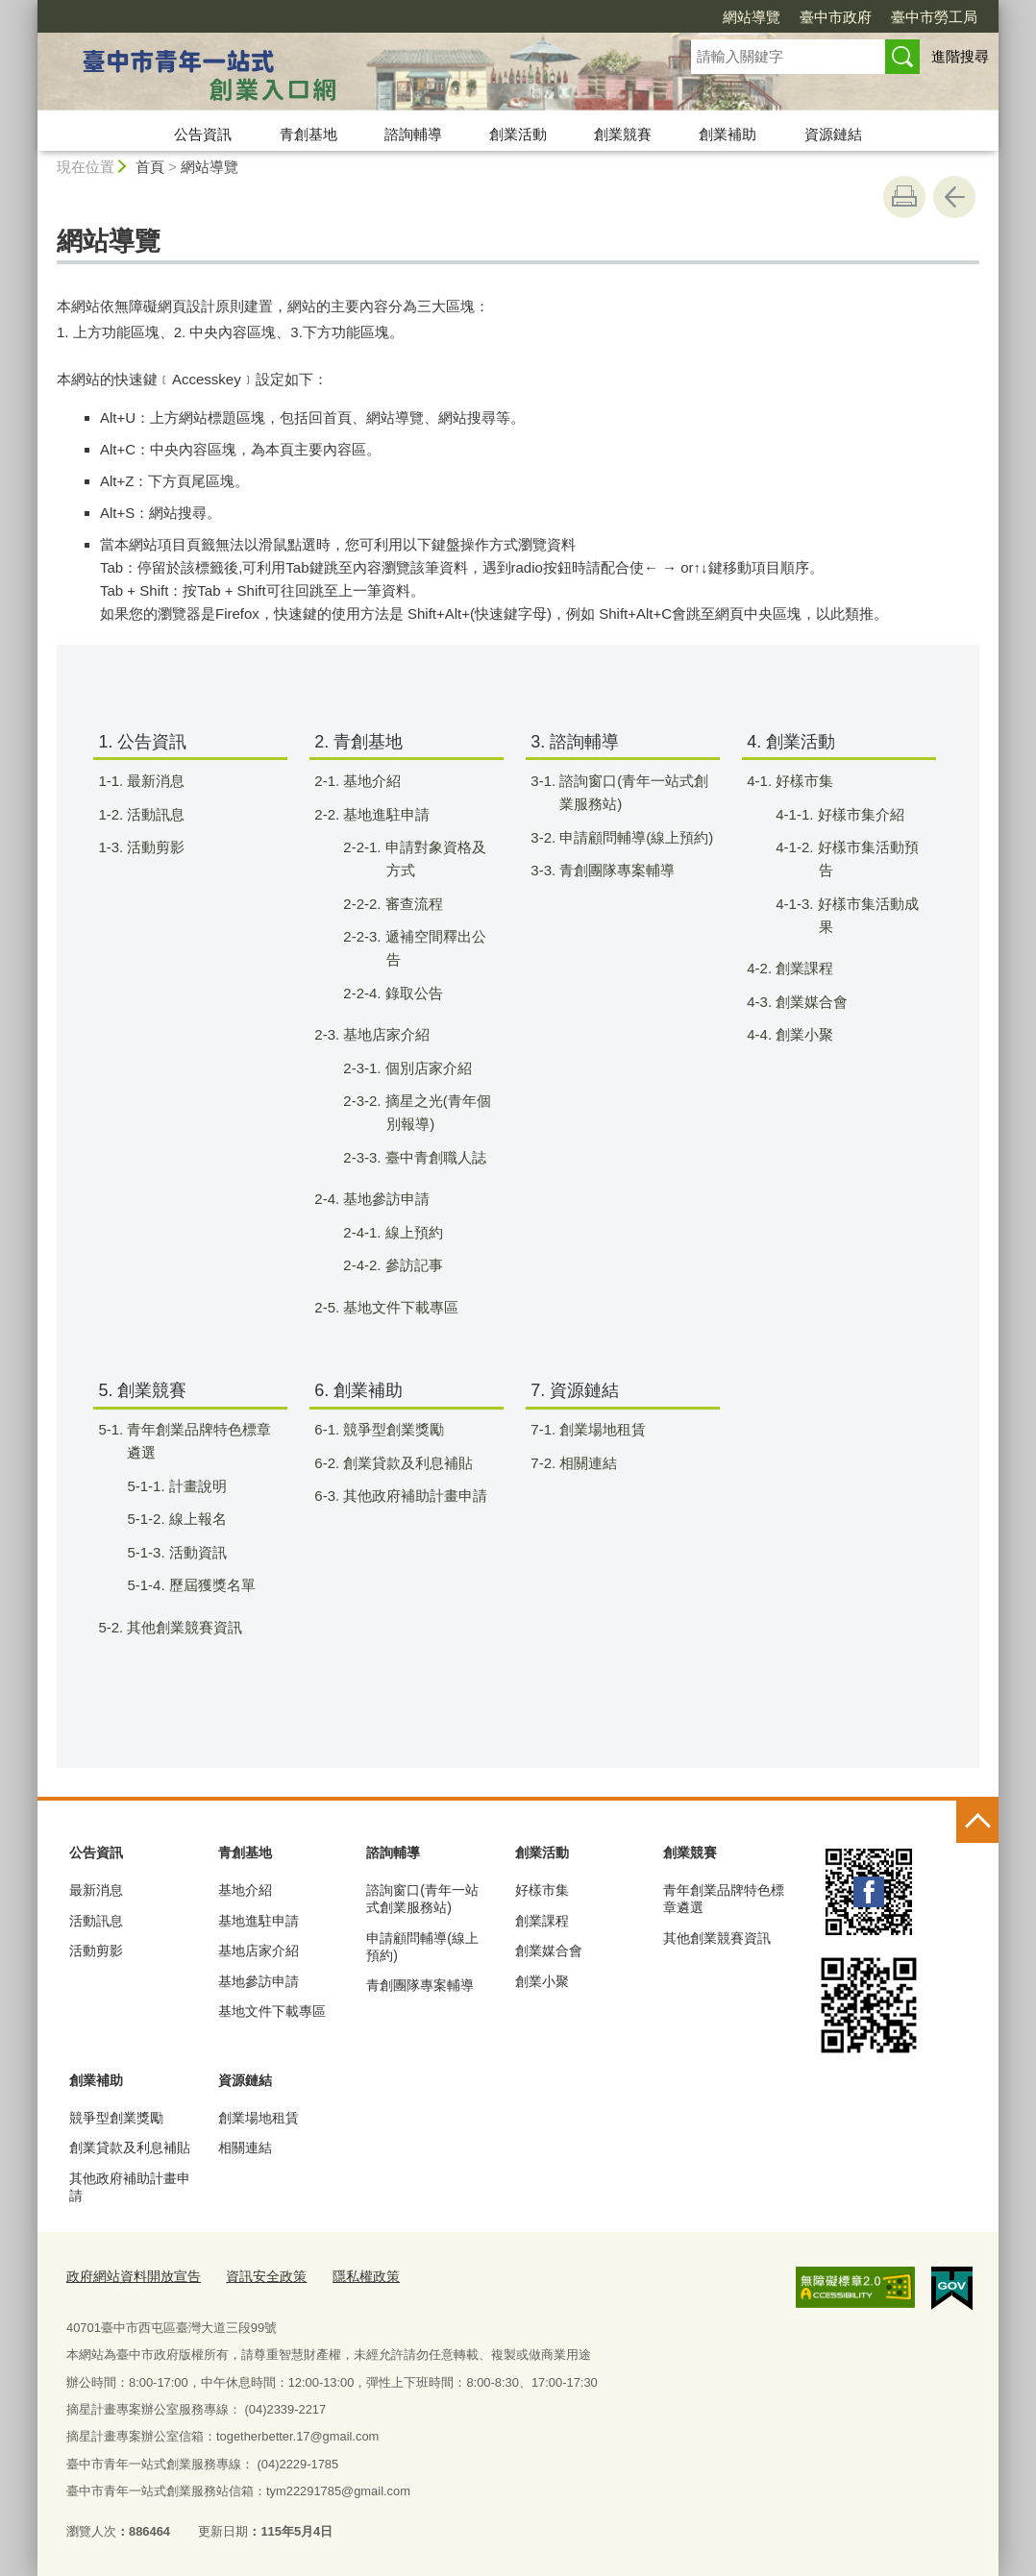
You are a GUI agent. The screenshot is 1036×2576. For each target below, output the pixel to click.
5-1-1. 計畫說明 (195, 1486)
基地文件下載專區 (272, 2011)
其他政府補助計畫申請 (129, 2187)
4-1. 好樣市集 (802, 781)
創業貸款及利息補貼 (129, 2147)
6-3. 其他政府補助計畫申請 (412, 1495)
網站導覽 (751, 17)
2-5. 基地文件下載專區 (398, 1307)
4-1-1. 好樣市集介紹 (858, 814)
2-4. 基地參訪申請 (384, 1198)
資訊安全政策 (253, 2275)
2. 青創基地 (358, 741)
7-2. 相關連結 (586, 1463)
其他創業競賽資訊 (717, 1938)
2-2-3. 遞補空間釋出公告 (433, 948)
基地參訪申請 (258, 1981)
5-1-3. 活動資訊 (195, 1552)
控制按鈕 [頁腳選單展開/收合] (977, 1822)
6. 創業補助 (358, 1390)
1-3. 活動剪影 (153, 847)
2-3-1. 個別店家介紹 (426, 1068)
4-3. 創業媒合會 (809, 1002)
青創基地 (308, 134)
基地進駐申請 (258, 1920)
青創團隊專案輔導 (420, 1985)
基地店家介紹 (258, 1950)
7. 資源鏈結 (574, 1390)
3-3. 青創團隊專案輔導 (615, 870)
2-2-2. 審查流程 (412, 903)
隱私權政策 (348, 2275)
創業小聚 (542, 1981)
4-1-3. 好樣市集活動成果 (866, 915)
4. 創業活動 (791, 741)
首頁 (150, 167)
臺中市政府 (836, 17)
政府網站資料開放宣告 (128, 2275)
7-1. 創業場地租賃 (600, 1429)
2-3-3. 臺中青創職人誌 (433, 1157)
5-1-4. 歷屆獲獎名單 (210, 1585)
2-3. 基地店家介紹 (384, 1034)
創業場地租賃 (258, 2117)
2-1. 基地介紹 (369, 781)
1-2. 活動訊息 (153, 814)
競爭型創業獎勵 (116, 2117)
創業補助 (727, 134)
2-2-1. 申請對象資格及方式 (433, 858)
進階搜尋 (960, 56)
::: (29, 8)
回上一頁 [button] (954, 197)
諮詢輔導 (413, 134)
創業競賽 (623, 134)
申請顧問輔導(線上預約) (422, 1946)
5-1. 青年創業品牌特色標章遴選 (196, 1440)
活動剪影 (96, 1950)
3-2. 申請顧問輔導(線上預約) (634, 837)
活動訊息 (96, 1920)
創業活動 (518, 134)
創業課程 (542, 1920)
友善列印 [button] (904, 197)
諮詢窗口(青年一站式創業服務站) (422, 1898)
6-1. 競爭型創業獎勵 (391, 1429)
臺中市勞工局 (934, 17)
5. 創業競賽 (142, 1390)
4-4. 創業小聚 (802, 1034)
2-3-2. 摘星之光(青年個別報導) (436, 1112)
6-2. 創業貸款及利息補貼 (405, 1463)
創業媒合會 (548, 1950)
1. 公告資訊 (142, 741)
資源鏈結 (833, 134)
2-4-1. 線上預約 (412, 1232)
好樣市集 (542, 1890)
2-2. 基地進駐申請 (384, 814)
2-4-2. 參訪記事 (412, 1265)
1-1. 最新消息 (153, 781)
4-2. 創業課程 (802, 968)
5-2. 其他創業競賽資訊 (182, 1627)
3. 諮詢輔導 (574, 741)
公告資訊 (203, 134)
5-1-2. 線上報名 (195, 1518)
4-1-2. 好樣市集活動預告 (866, 858)
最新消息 (96, 1890)
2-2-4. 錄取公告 (412, 993)
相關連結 (245, 2147)
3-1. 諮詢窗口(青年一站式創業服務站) (631, 792)
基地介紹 (245, 1890)
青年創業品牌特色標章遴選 (723, 1898)
